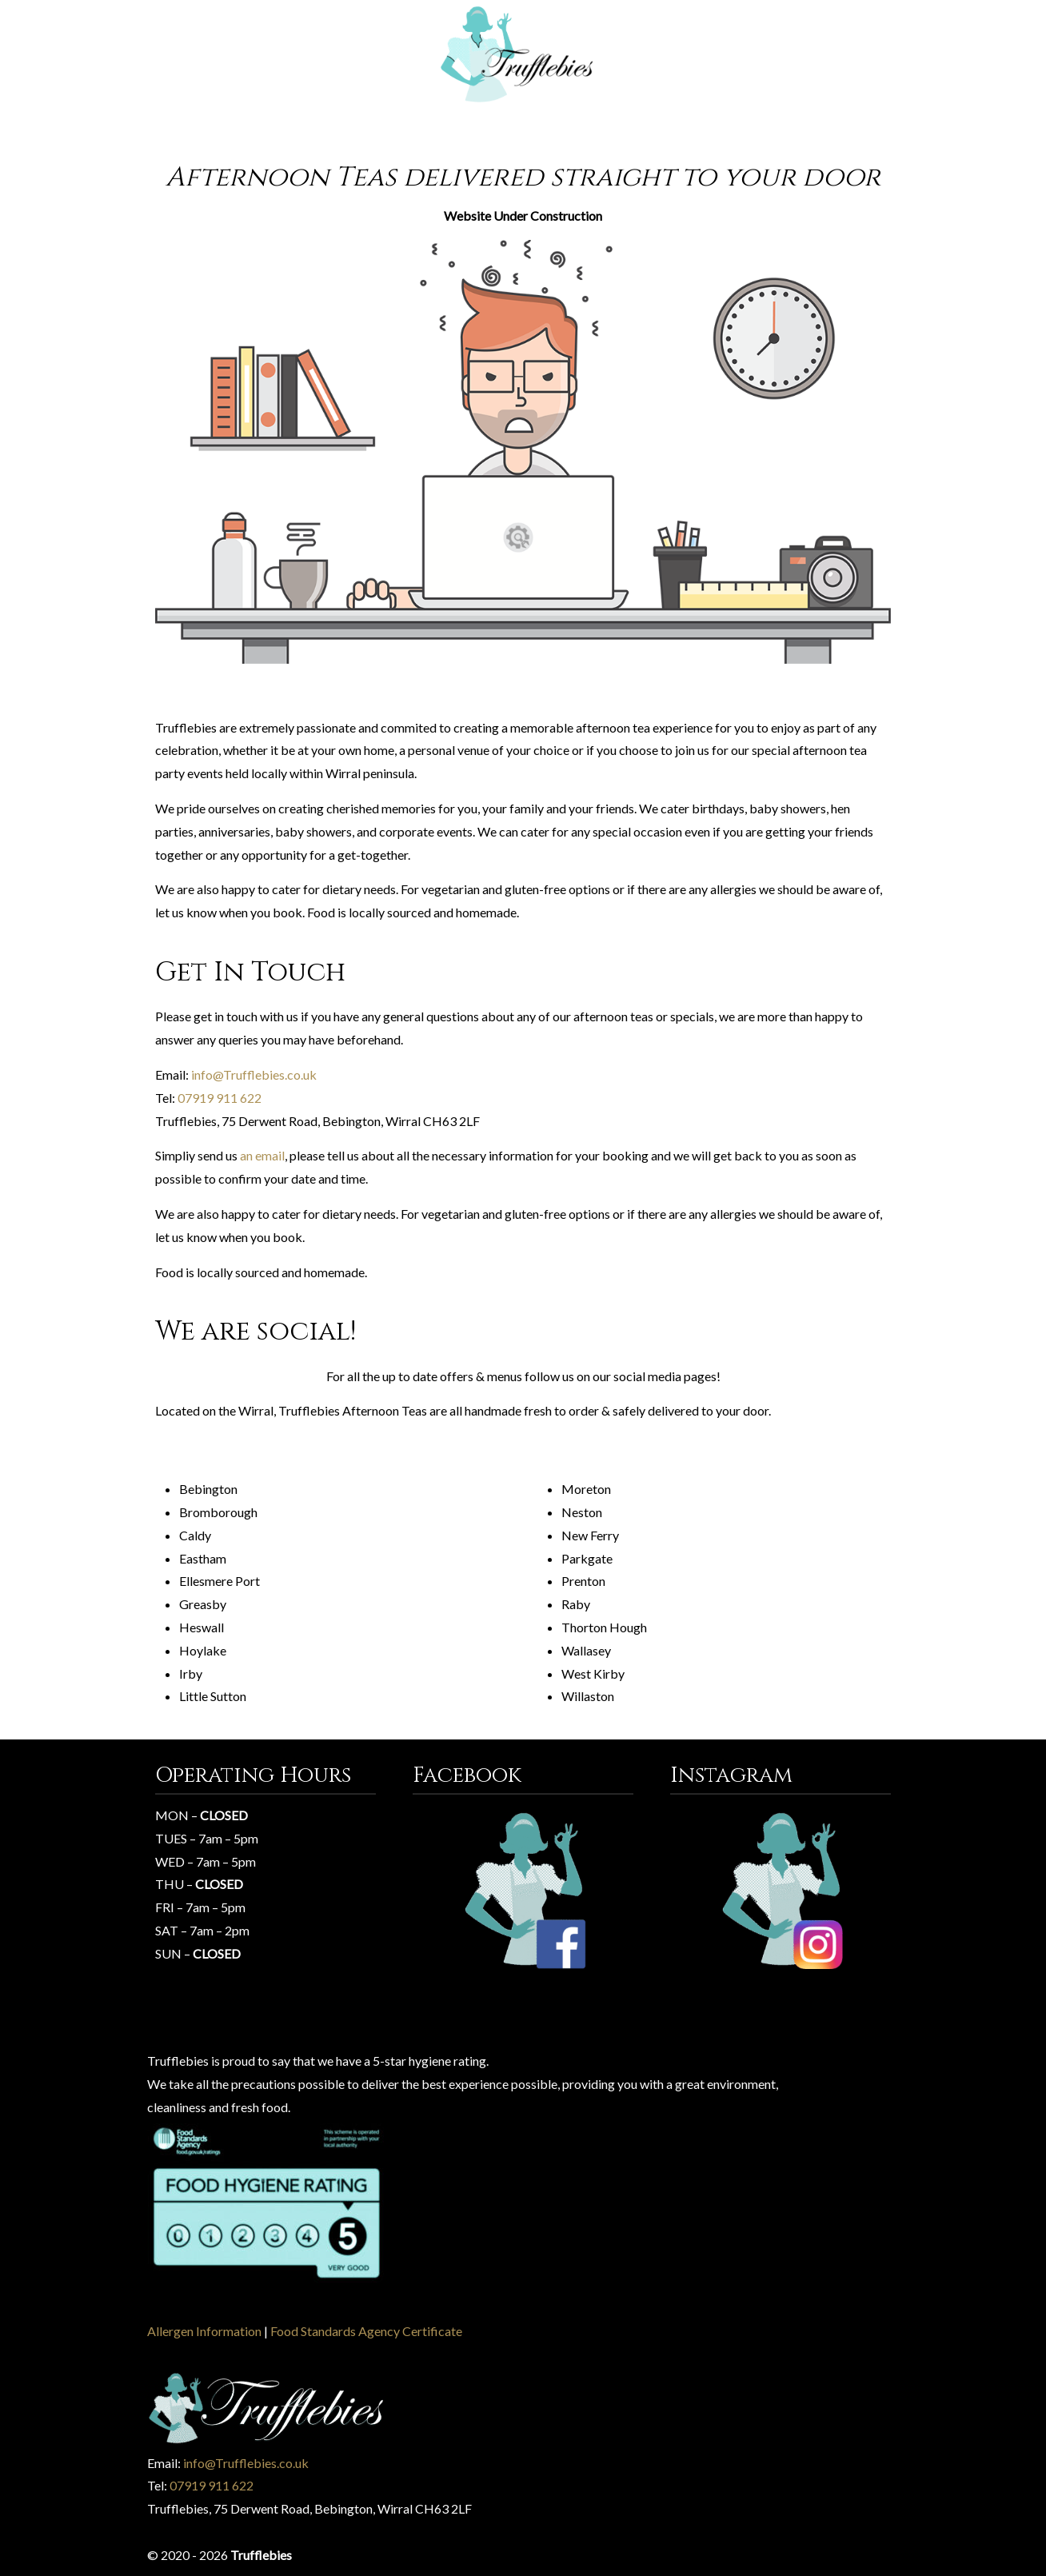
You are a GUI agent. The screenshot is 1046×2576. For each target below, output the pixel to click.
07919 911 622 (220, 1097)
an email (262, 1155)
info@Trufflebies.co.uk (254, 1074)
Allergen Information (204, 2330)
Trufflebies (523, 55)
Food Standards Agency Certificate (366, 2330)
